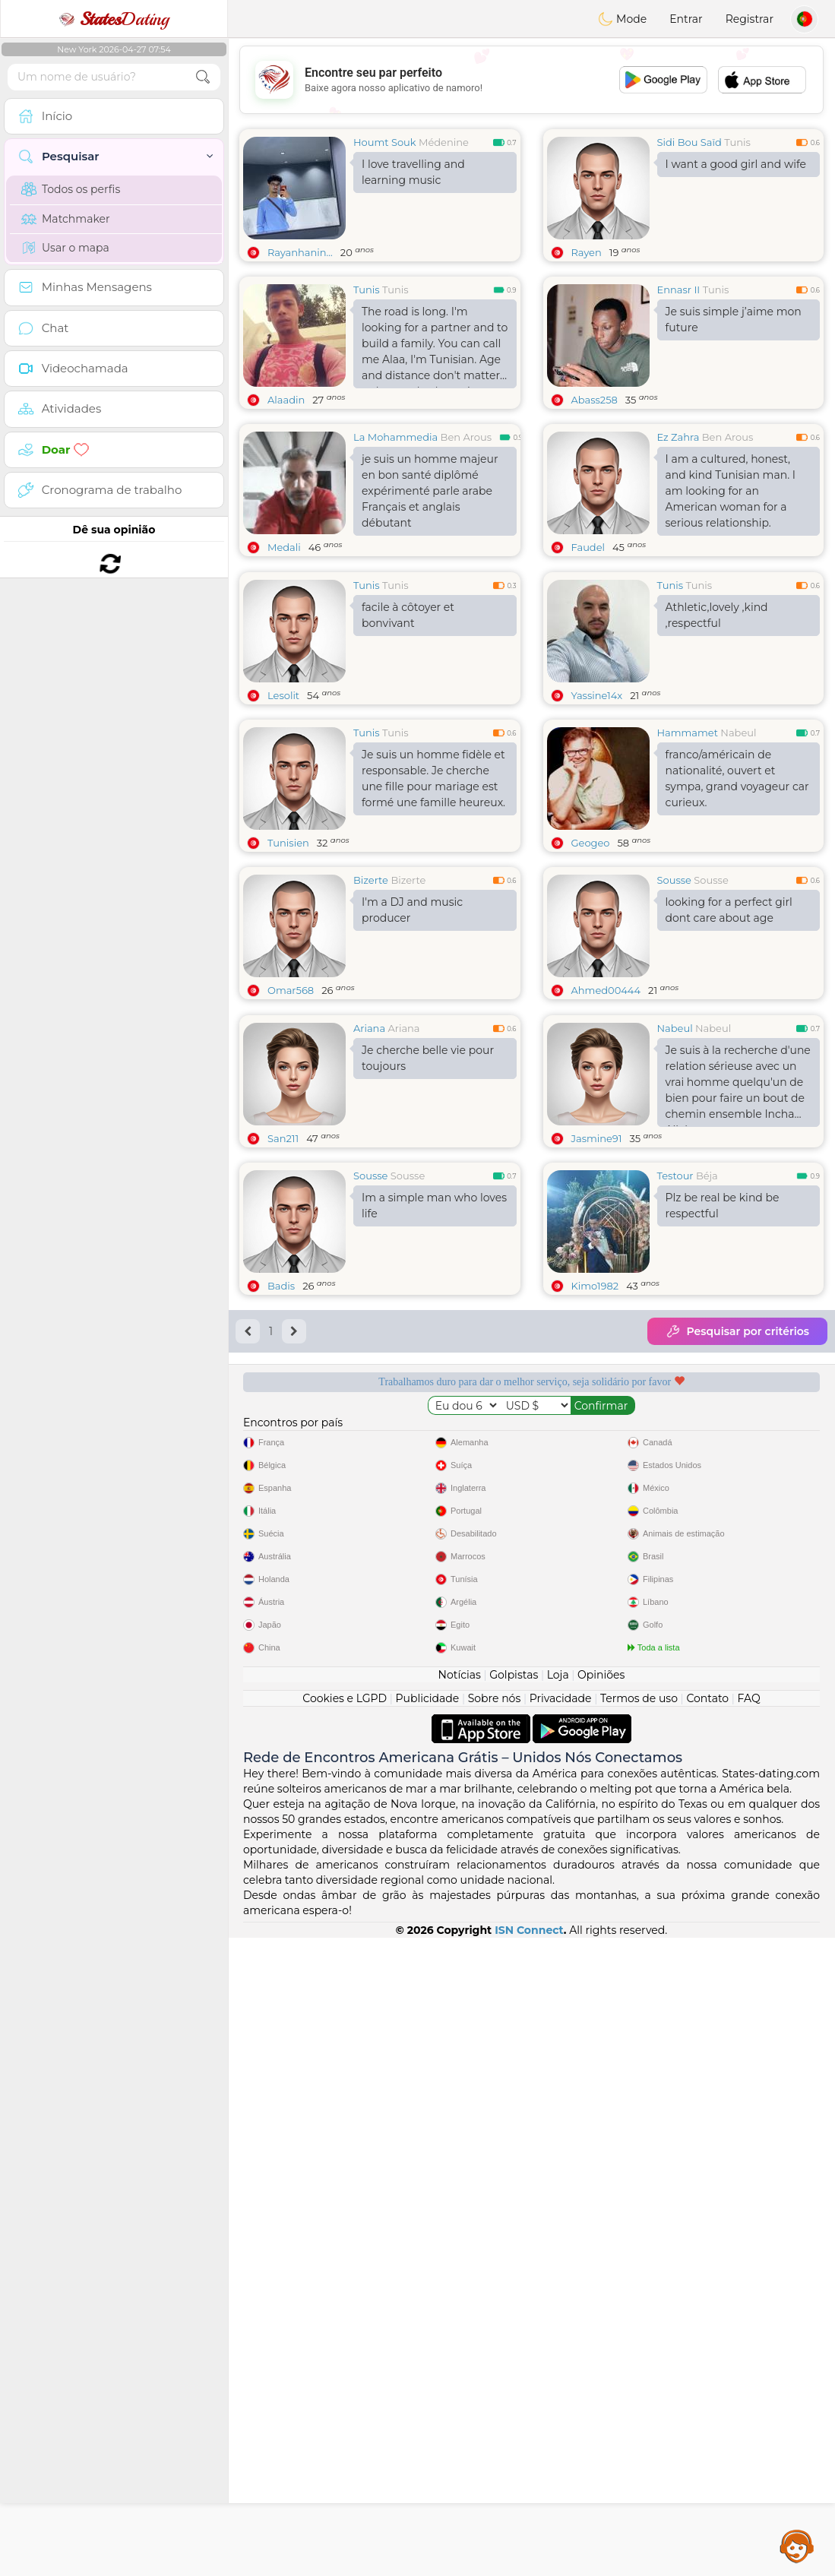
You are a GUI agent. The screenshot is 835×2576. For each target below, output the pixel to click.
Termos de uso (639, 1698)
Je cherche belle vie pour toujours (428, 1058)
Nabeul (738, 732)
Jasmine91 (596, 1138)
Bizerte (370, 880)
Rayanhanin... (300, 252)
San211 (283, 1138)
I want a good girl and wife (736, 164)
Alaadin (286, 400)
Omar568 (290, 990)
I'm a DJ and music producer (412, 910)
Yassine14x (597, 695)
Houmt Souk (384, 142)
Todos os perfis (70, 189)
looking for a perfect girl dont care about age (729, 910)
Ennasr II (679, 289)
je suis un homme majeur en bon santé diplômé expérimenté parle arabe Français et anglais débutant (430, 491)
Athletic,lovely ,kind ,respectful (717, 615)
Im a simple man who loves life (434, 1205)
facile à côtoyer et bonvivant (408, 615)
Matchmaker (65, 218)
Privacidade (561, 1698)
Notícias (459, 1675)
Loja (558, 1675)
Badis (281, 1286)
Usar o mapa (65, 247)
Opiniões (601, 1675)
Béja (707, 1175)
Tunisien (288, 843)
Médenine (444, 142)
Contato (707, 1698)
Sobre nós (494, 1698)
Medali (284, 547)
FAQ (749, 1698)
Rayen (586, 252)
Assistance (797, 2546)
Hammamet (687, 732)
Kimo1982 (595, 1286)
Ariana (369, 1028)
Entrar (685, 19)
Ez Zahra (678, 437)
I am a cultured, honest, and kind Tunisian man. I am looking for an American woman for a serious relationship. (731, 491)
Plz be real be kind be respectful (723, 1205)
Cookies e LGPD (344, 1698)
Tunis (737, 142)
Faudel (588, 547)
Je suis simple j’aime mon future (734, 319)
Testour (675, 1175)
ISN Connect (529, 1930)
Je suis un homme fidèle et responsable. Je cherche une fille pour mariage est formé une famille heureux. (433, 778)
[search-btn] (202, 77)
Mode (622, 19)
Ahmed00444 (606, 990)
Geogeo (590, 843)
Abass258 (594, 400)
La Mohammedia (395, 437)
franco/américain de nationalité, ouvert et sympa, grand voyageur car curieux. (737, 778)
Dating (114, 19)
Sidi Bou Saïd (689, 142)
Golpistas (513, 1675)
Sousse (674, 880)
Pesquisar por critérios (737, 1331)
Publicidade (428, 1698)
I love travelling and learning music (413, 172)
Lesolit (283, 695)
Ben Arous (466, 437)
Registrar (749, 19)
